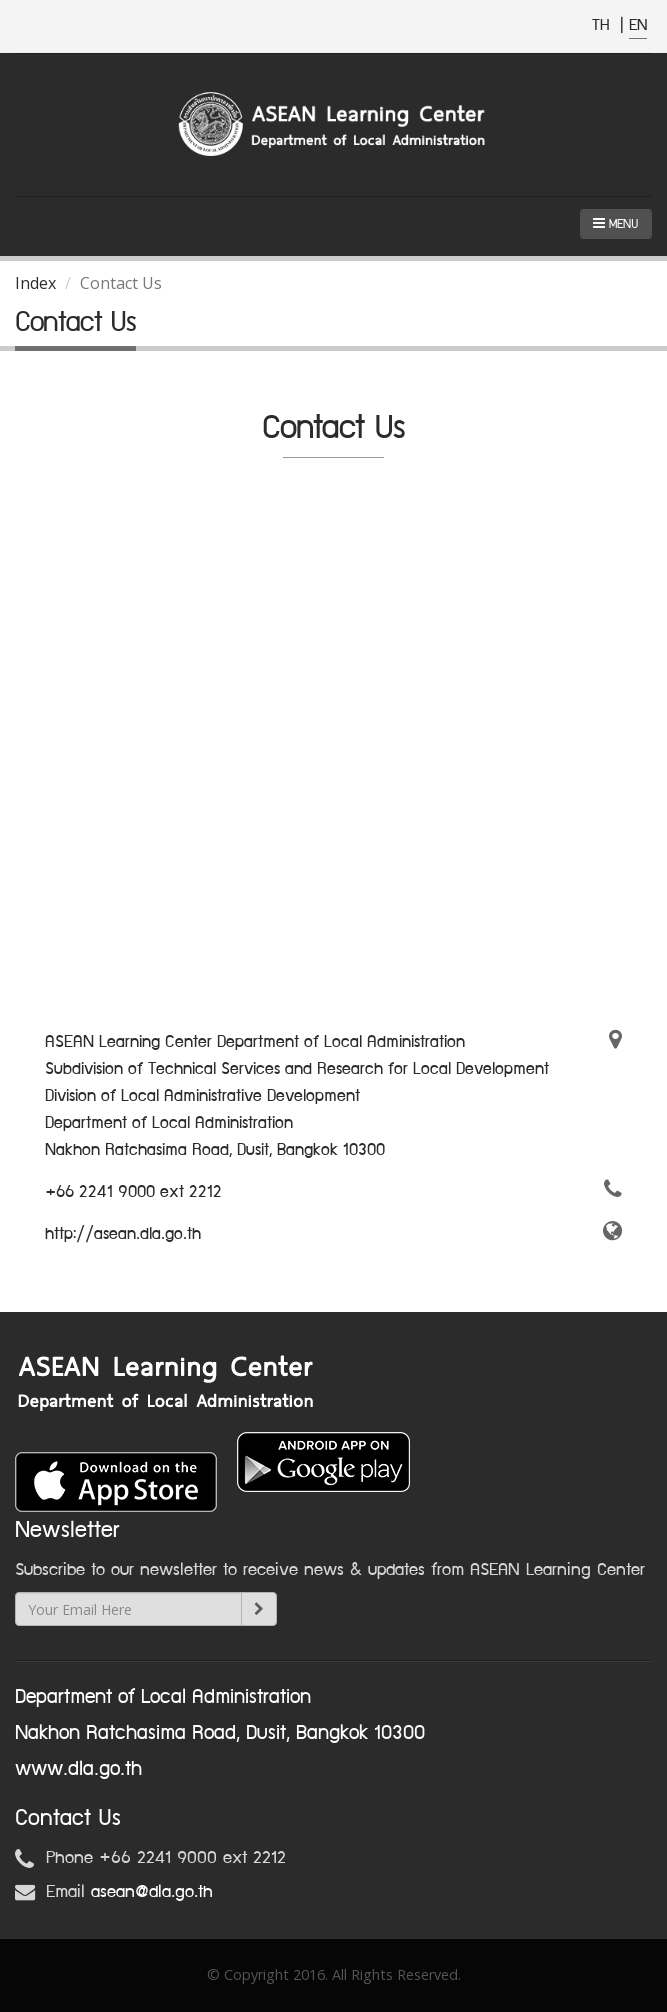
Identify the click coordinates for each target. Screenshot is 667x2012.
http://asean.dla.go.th (123, 1234)
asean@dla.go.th (152, 1892)
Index (35, 283)
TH (603, 25)
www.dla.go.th (78, 1769)
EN (638, 25)
